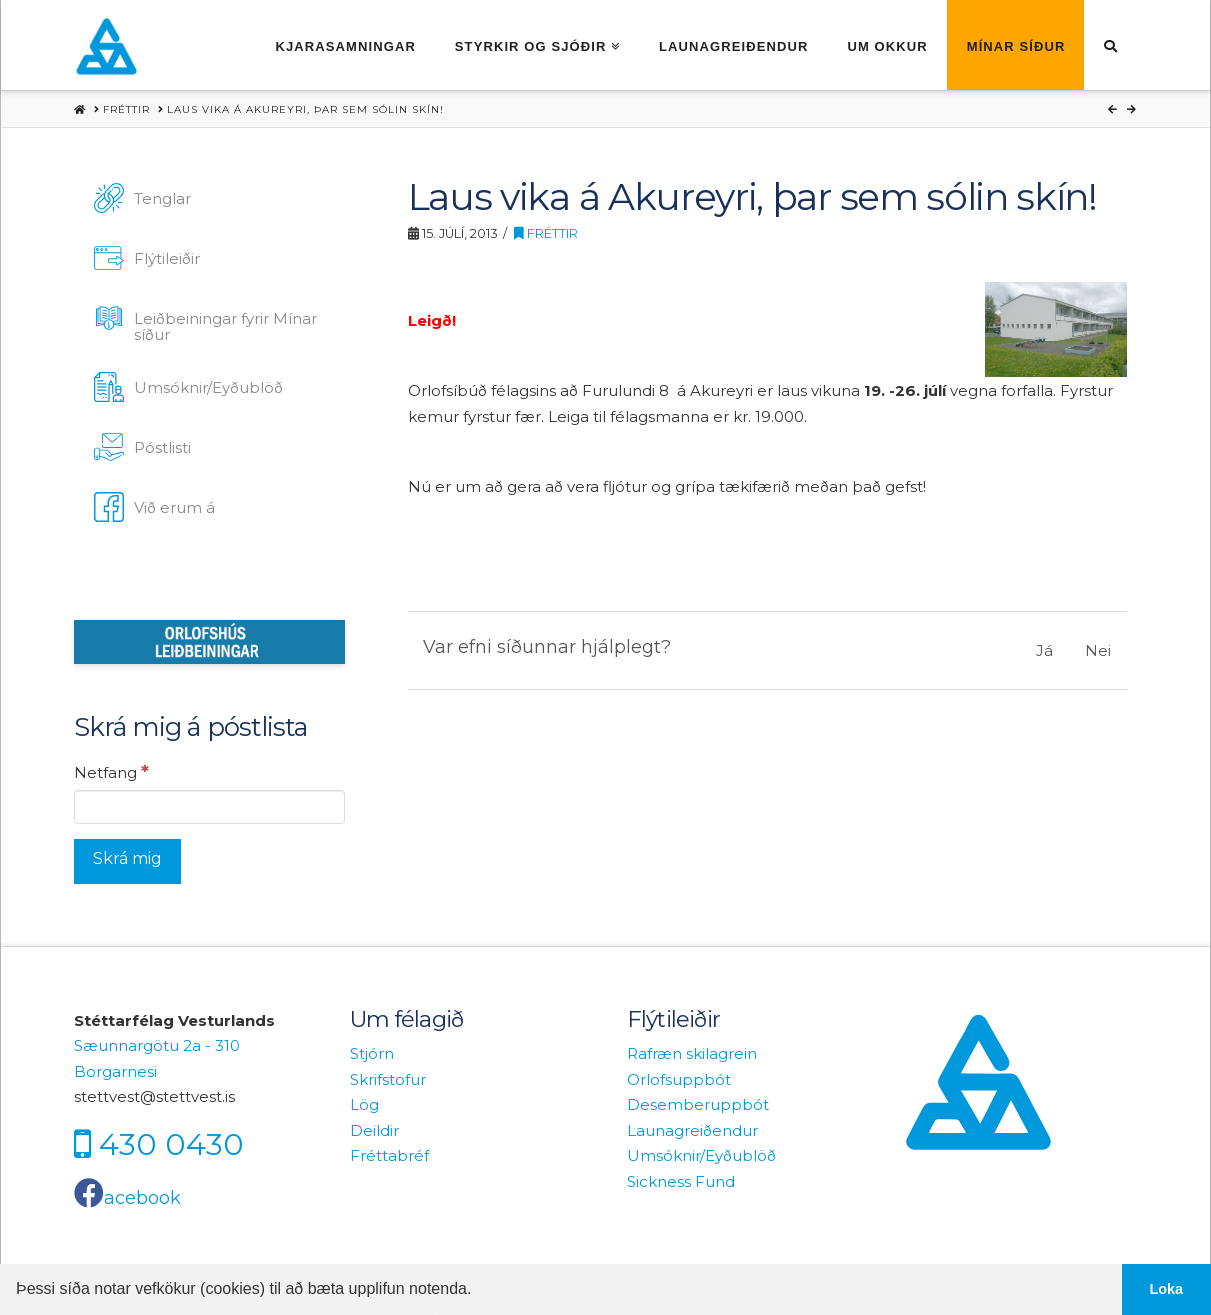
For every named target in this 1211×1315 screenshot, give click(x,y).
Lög (364, 1104)
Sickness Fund (681, 1181)
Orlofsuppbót (679, 1079)
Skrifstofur (388, 1079)
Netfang (111, 772)
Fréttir (546, 233)
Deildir (374, 1130)
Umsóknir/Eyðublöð (701, 1155)
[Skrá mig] (127, 861)
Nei (1098, 650)
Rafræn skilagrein (692, 1053)
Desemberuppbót (698, 1104)
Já (1044, 650)
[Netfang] (210, 807)
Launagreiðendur (692, 1130)
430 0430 (171, 1143)
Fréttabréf (389, 1155)
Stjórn (372, 1053)
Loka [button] (1167, 1289)
